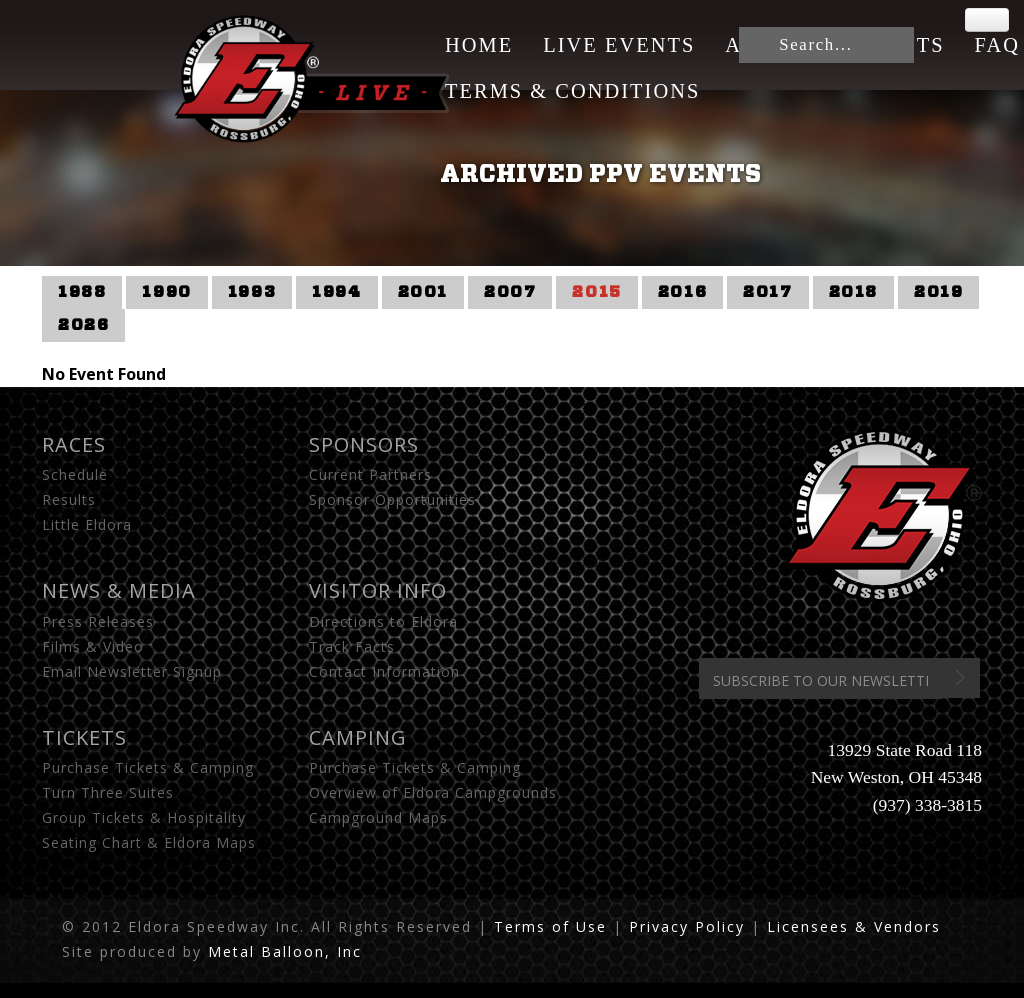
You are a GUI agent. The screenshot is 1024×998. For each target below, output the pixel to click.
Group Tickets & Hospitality (144, 817)
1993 (252, 292)
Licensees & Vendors (854, 926)
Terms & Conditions (572, 91)
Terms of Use (550, 926)
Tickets (84, 737)
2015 (596, 292)
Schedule (75, 474)
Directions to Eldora (383, 621)
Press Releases (98, 621)
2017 (767, 292)
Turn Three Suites (108, 792)
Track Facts (352, 646)
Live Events (619, 45)
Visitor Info (378, 590)
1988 (82, 292)
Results (69, 499)
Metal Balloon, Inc (285, 951)
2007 (510, 292)
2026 (83, 325)
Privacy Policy (687, 926)
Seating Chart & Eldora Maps (149, 842)
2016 (682, 292)
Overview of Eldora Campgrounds (433, 792)
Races (74, 444)
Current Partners (370, 474)
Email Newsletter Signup (132, 671)
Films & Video (93, 646)
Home (479, 45)
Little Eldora (87, 524)
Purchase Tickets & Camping (148, 767)
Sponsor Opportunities (392, 499)
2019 (938, 292)
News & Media (119, 590)
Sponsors (364, 444)
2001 (423, 292)
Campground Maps (378, 817)
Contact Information (384, 671)
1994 (336, 292)
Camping (358, 737)
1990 (166, 292)
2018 (853, 292)
